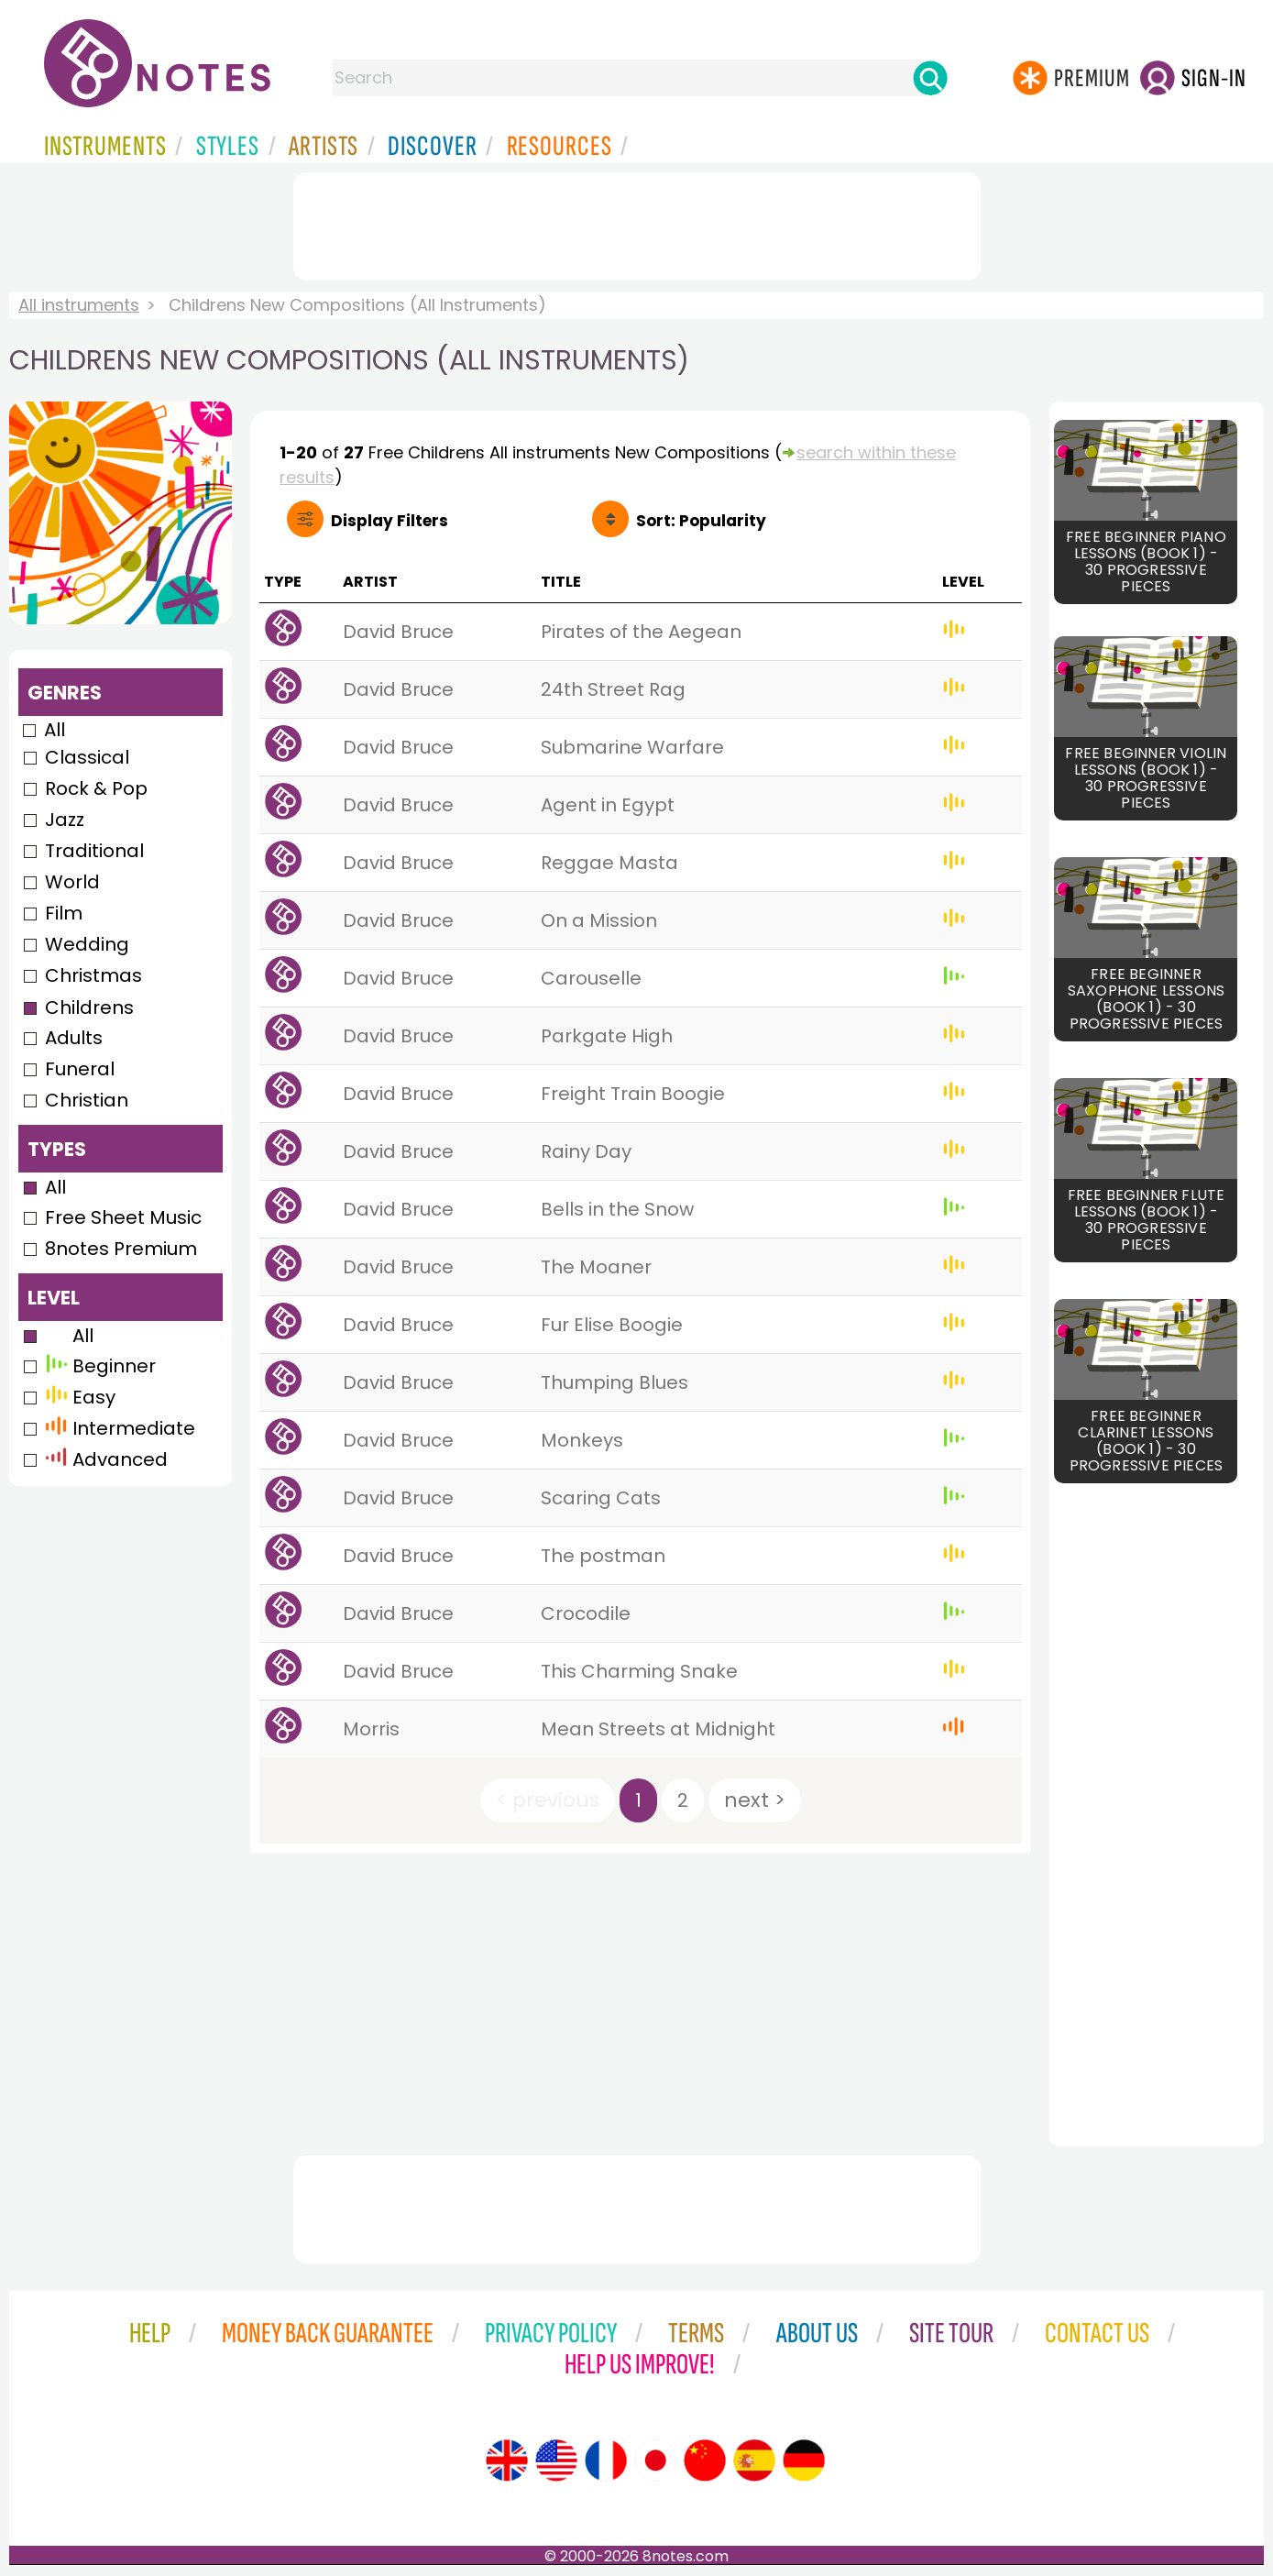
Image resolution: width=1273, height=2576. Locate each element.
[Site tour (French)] (606, 2460)
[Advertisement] (637, 223)
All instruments (78, 304)
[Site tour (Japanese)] (655, 2460)
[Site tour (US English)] (556, 2460)
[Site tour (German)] (804, 2460)
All (54, 730)
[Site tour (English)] (507, 2460)
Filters (389, 521)
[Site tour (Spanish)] (754, 2460)
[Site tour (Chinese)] (705, 2460)
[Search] (930, 78)
